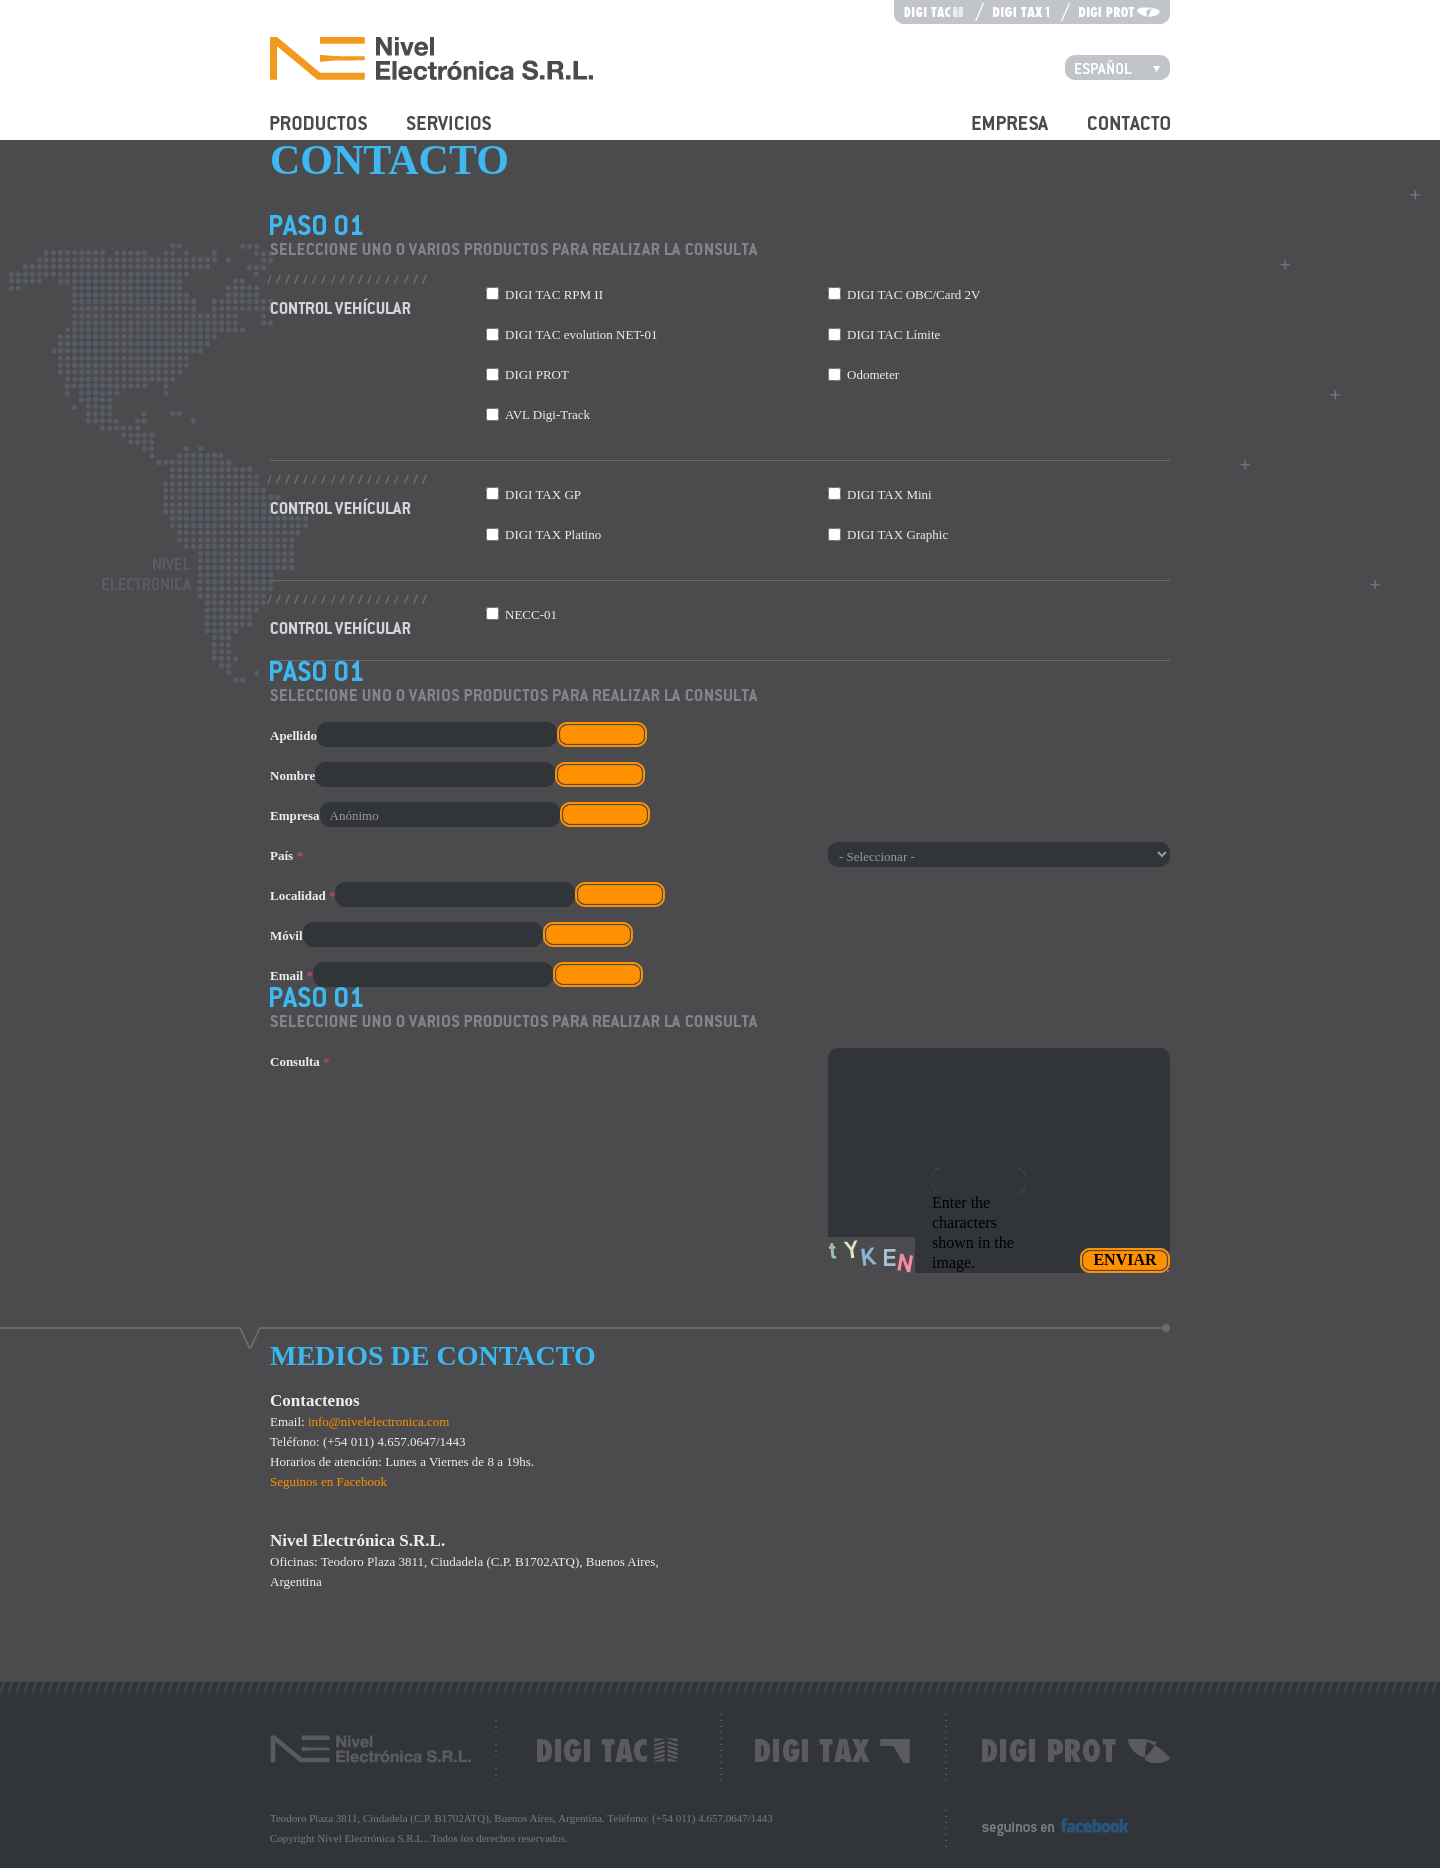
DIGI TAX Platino (553, 534)
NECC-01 (531, 614)
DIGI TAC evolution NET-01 (581, 334)
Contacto (1111, 134)
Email (291, 975)
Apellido (293, 735)
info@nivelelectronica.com (379, 1421)
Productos (296, 134)
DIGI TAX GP (543, 494)
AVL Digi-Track (547, 414)
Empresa (994, 134)
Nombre (292, 775)
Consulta (300, 1061)
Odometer (873, 374)
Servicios (431, 134)
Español (1122, 67)
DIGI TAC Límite (893, 334)
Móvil (286, 935)
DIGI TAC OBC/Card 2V (913, 294)
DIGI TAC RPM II (554, 294)
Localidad (302, 895)
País (286, 855)
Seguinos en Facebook (328, 1481)
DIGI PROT (537, 374)
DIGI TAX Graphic (897, 534)
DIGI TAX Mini (889, 494)
